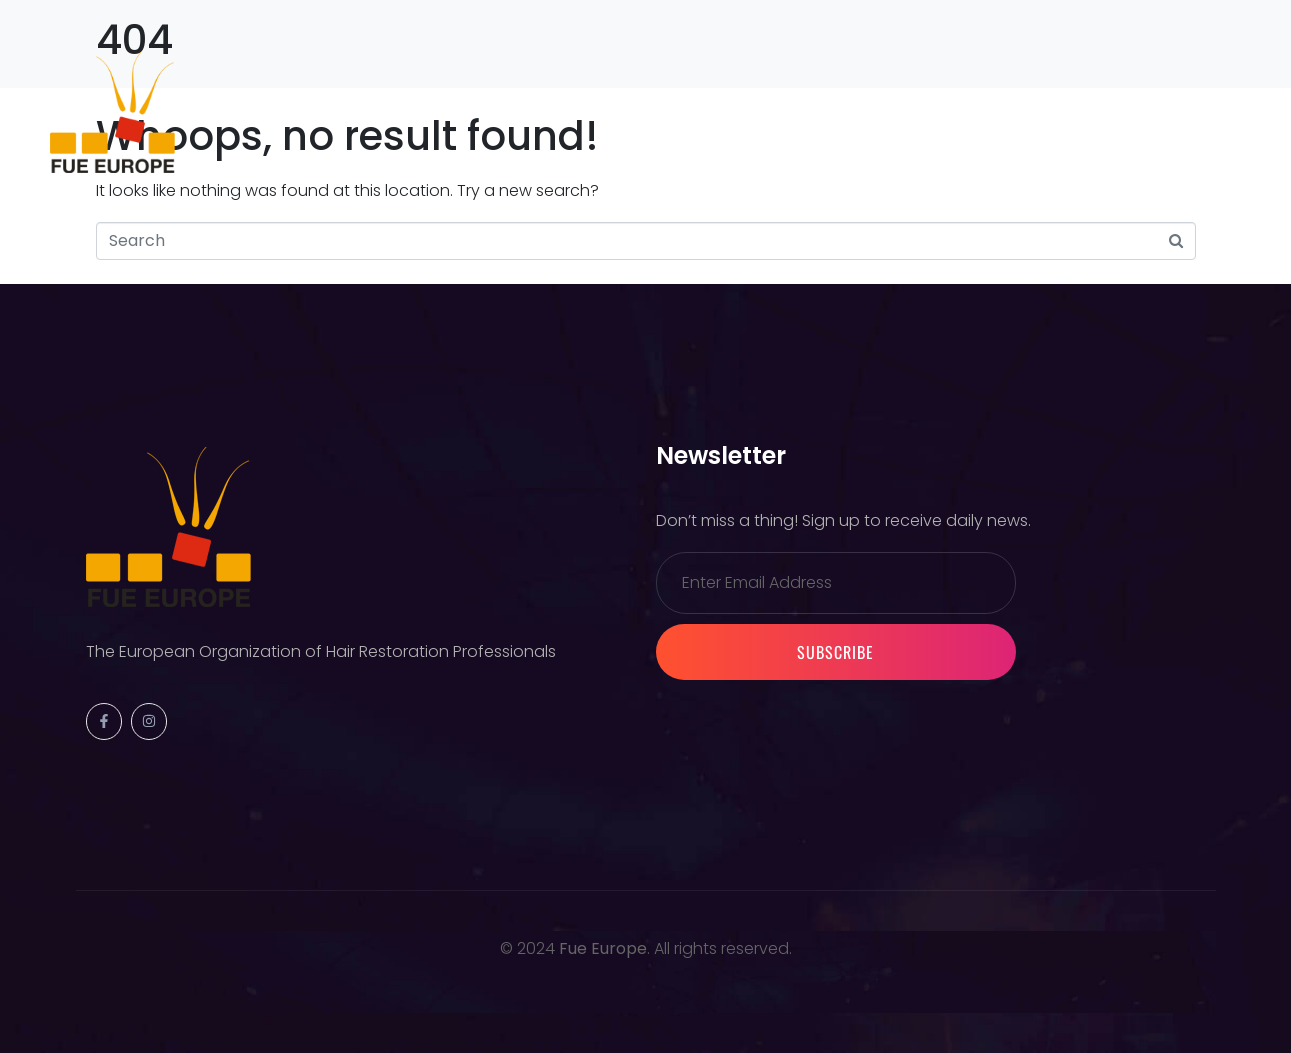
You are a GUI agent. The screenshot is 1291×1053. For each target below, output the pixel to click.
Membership (523, 112)
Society (299, 112)
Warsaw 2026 (788, 112)
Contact (920, 112)
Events (402, 112)
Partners (653, 112)
